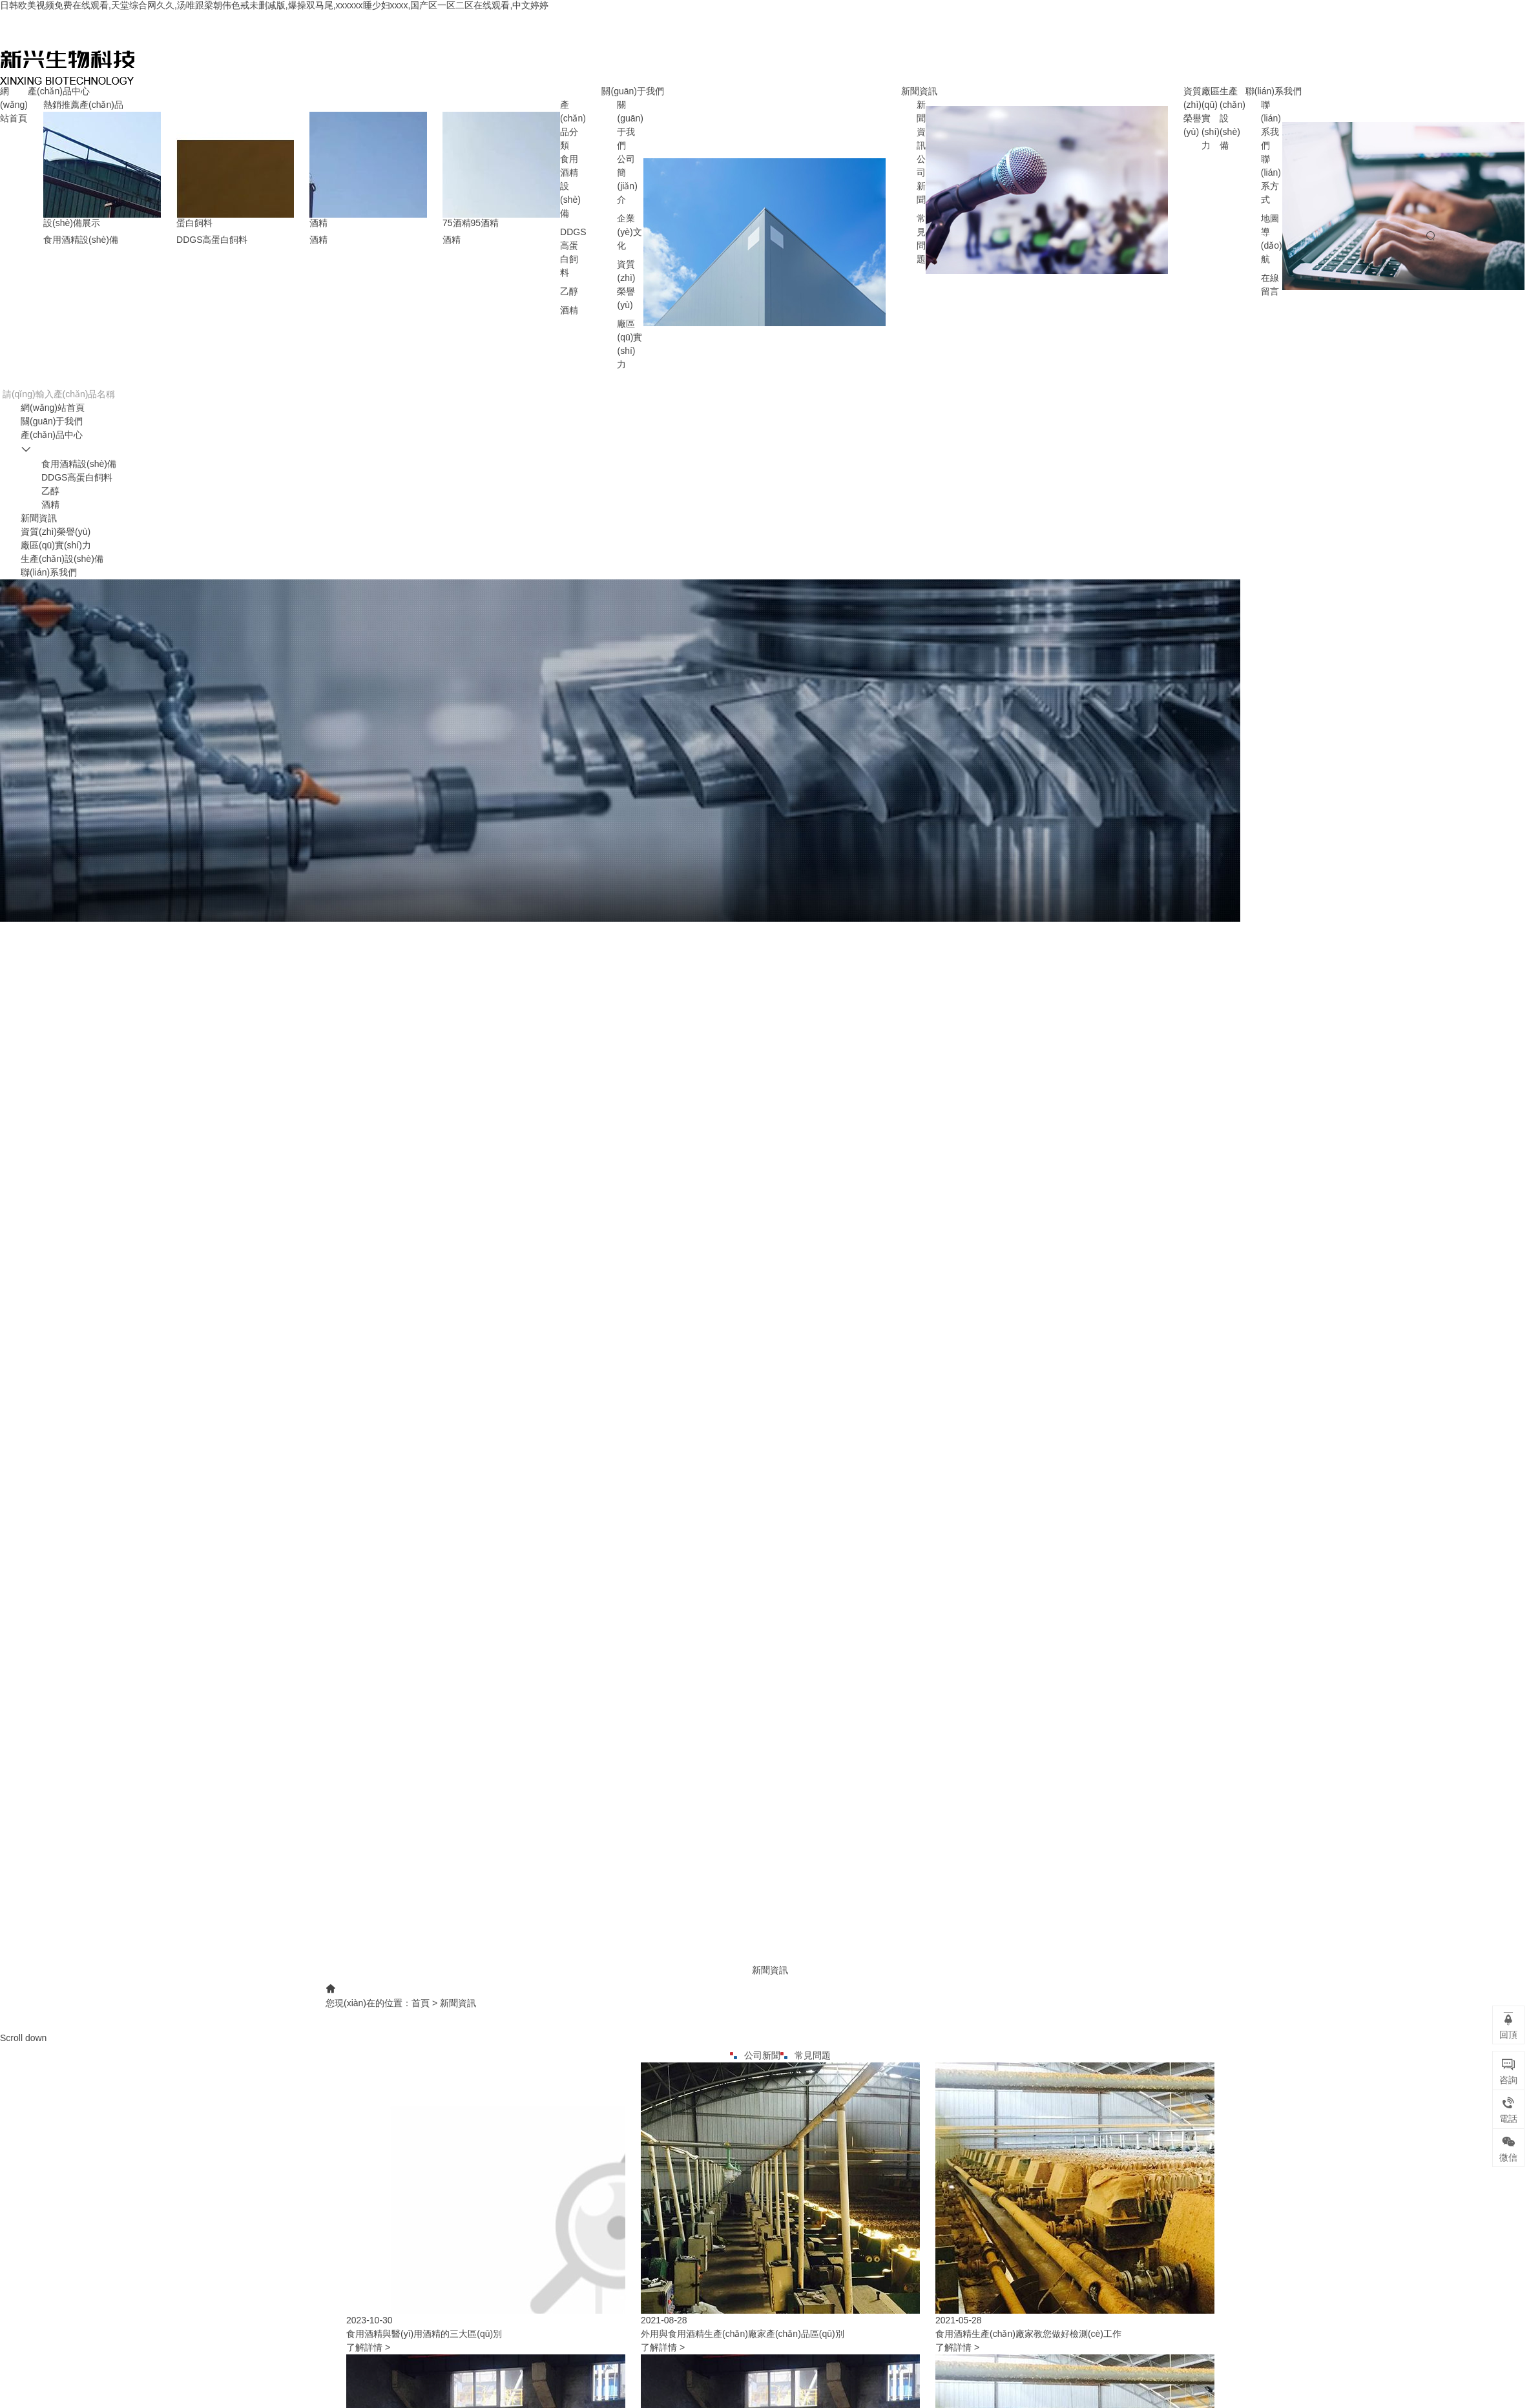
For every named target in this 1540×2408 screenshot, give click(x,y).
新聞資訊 (919, 91)
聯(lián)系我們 (1273, 91)
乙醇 (569, 291)
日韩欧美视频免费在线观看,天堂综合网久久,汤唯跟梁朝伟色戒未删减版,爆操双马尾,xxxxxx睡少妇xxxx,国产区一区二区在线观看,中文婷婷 (274, 5)
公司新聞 (755, 2055)
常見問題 (805, 2055)
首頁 (420, 2003)
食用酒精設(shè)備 (78, 464)
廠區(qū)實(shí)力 (56, 545)
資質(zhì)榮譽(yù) (55, 531)
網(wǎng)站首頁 (14, 104)
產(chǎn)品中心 (59, 91)
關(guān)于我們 (632, 91)
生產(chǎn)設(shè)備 (62, 559)
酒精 (569, 310)
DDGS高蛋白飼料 (76, 477)
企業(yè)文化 (629, 232)
